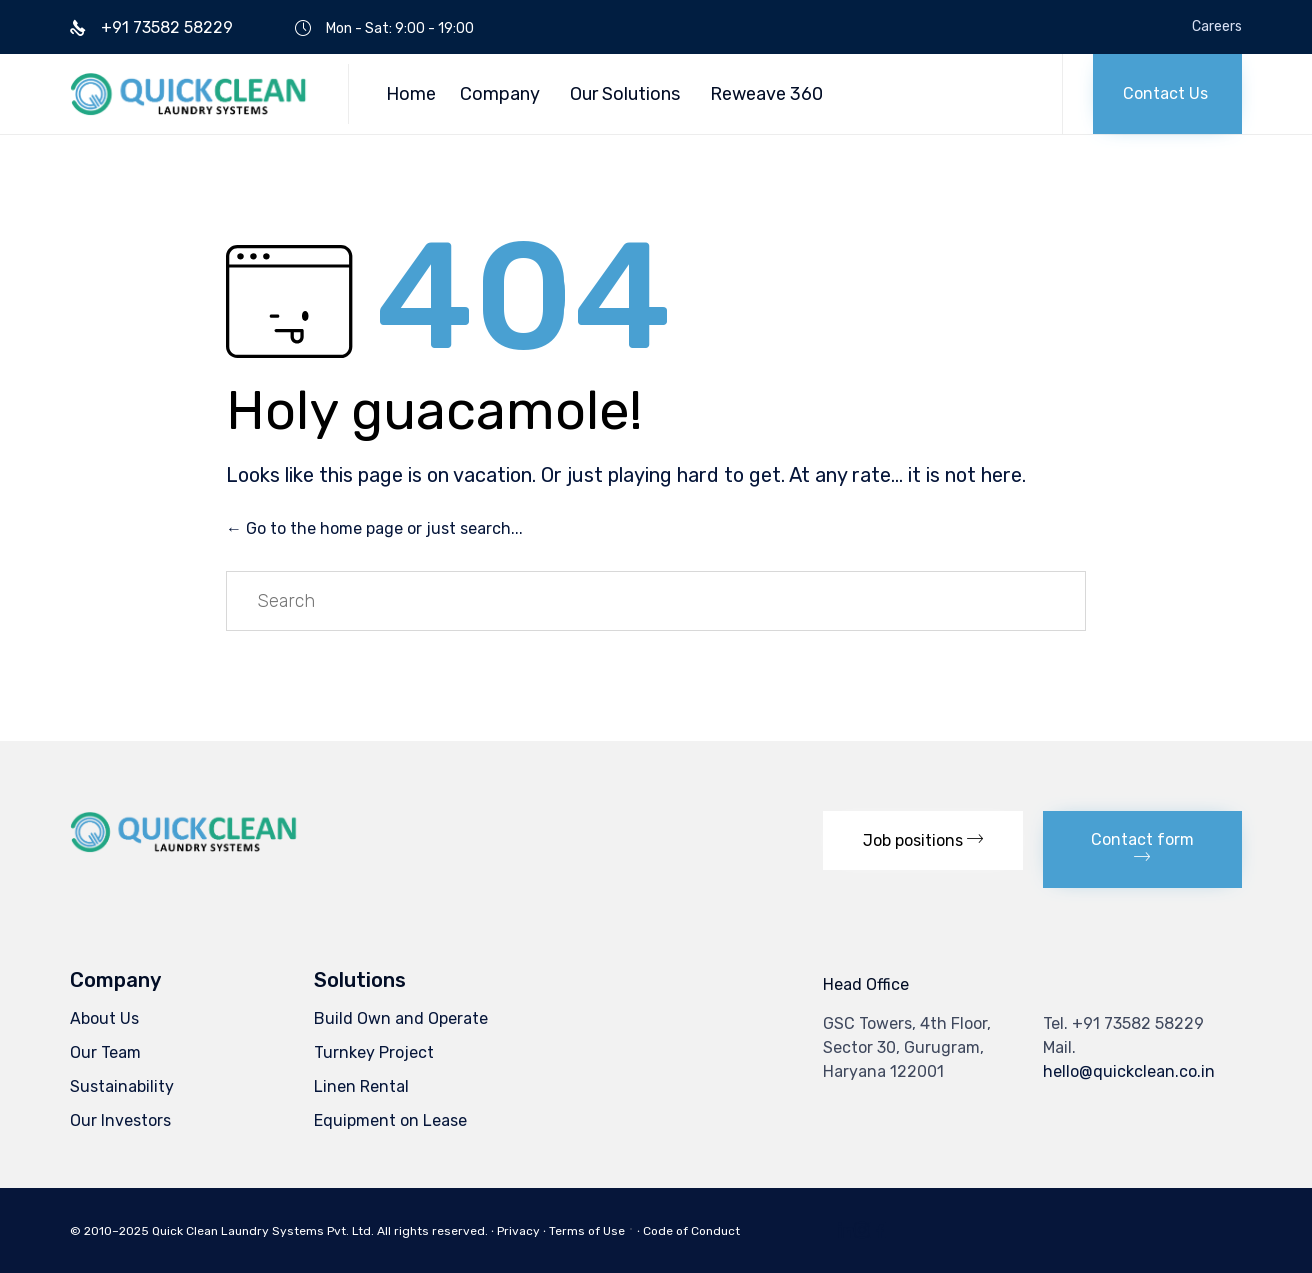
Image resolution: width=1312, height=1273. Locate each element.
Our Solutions (625, 94)
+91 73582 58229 (1138, 1023)
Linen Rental (361, 1086)
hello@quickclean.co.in (1129, 1071)
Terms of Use (587, 1231)
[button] (1167, 94)
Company (500, 94)
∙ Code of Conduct (688, 1231)
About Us (104, 1018)
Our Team (105, 1052)
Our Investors (120, 1120)
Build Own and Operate (401, 1018)
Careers (1217, 27)
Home (411, 94)
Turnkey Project (374, 1052)
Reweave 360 (766, 94)
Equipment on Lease (390, 1120)
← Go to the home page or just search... (374, 528)
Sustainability (122, 1086)
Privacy (518, 1231)
